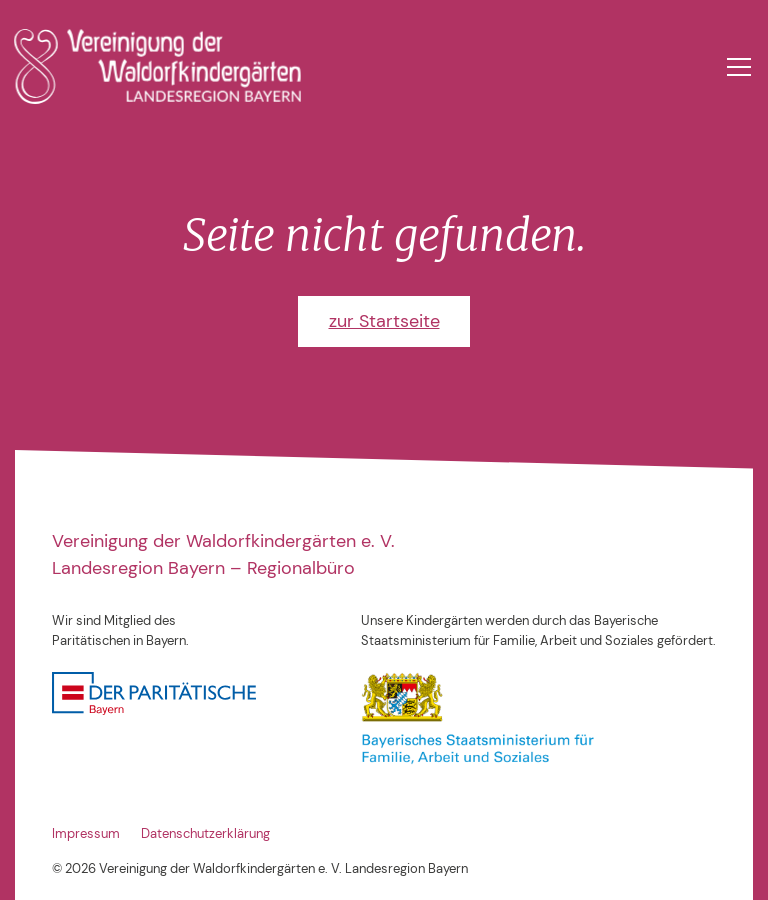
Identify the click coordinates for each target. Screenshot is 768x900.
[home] (157, 66)
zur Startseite (384, 321)
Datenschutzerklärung (205, 833)
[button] (735, 67)
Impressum (86, 833)
